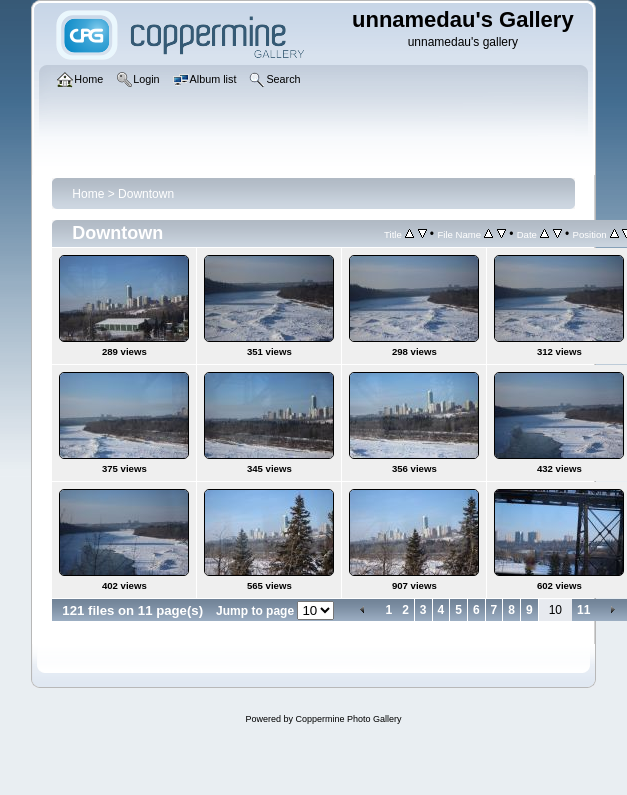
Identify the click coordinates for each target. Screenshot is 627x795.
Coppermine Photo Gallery (348, 719)
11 (583, 610)
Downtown (146, 194)
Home (88, 194)
